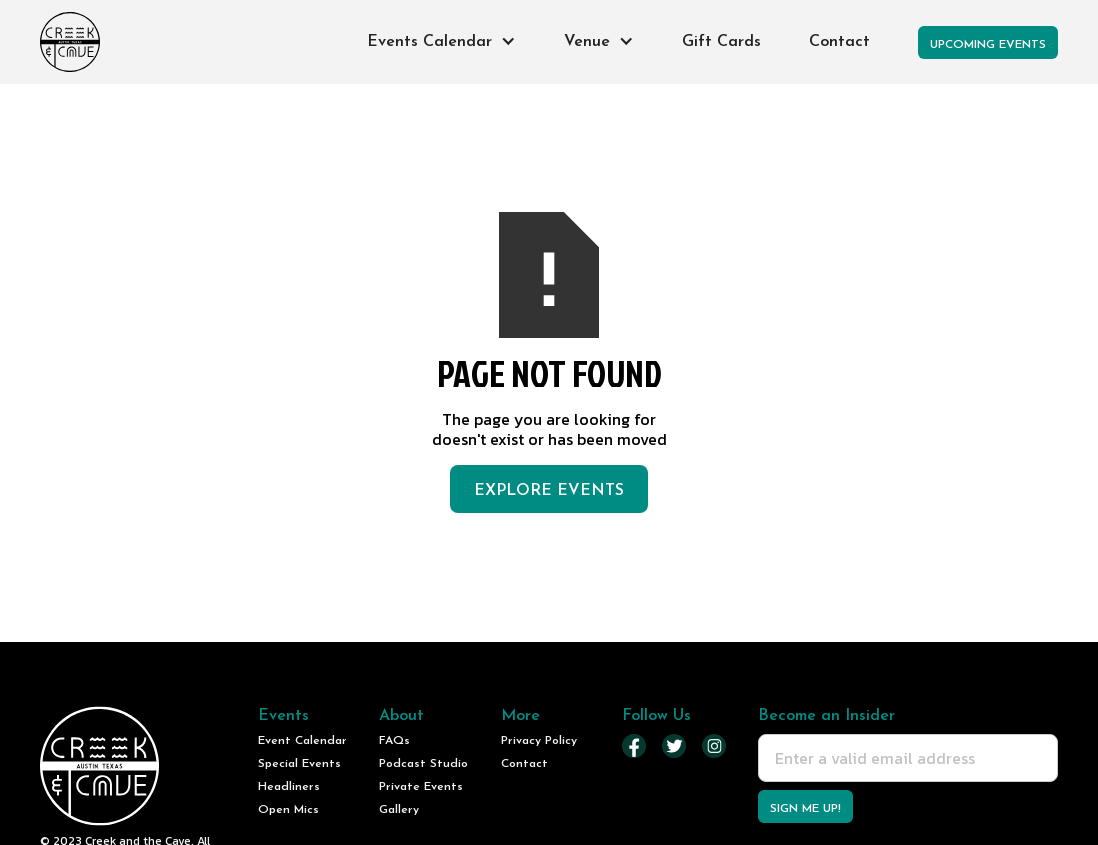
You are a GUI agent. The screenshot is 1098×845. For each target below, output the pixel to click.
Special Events (299, 764)
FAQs (394, 741)
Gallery (399, 810)
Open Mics (288, 810)
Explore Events (549, 491)
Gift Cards (721, 42)
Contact (839, 42)
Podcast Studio (423, 764)
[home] (70, 42)
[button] (441, 42)
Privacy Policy (539, 741)
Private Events (421, 787)
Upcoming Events (988, 45)
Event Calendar (302, 741)
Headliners (289, 787)
